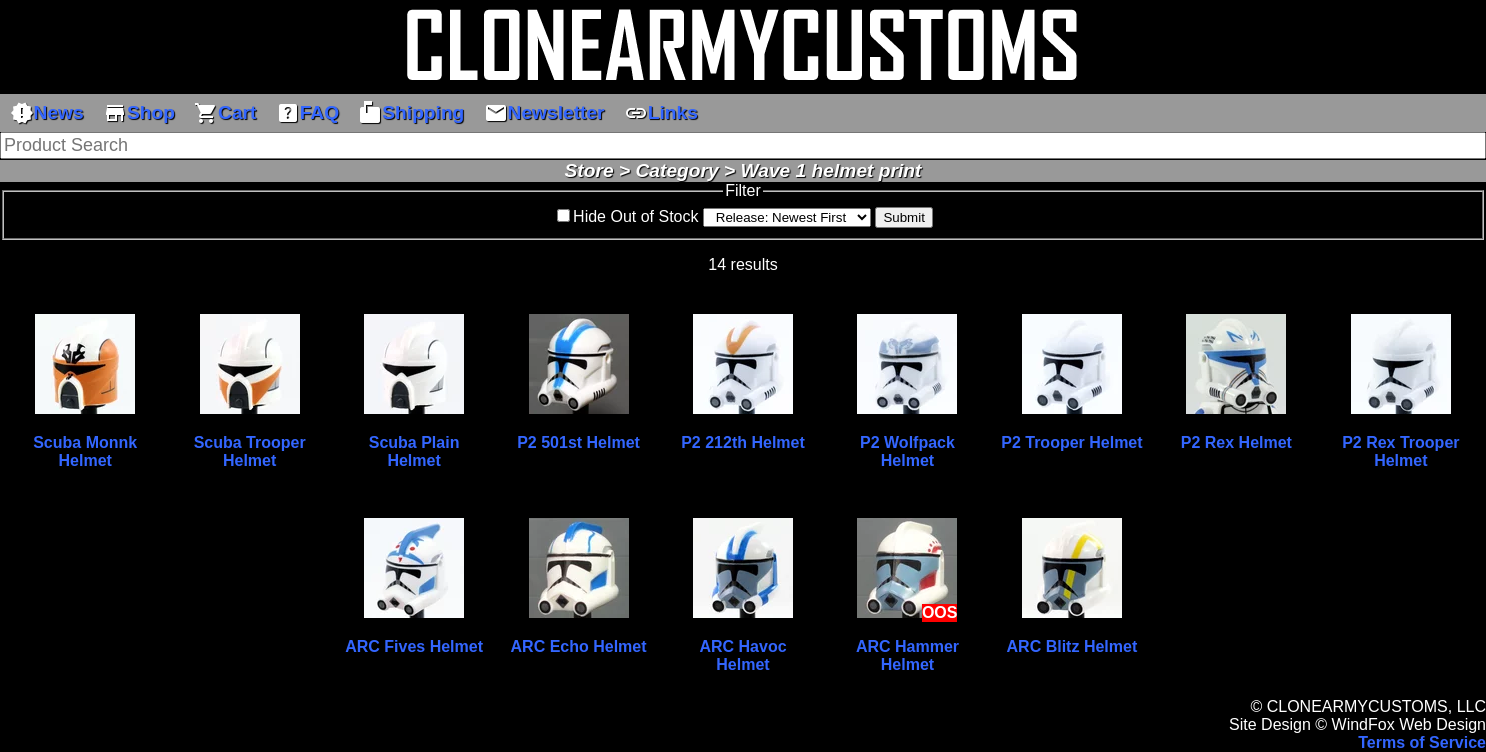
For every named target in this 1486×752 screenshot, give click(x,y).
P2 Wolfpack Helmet (907, 451)
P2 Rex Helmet (1236, 442)
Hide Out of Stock (635, 216)
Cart (225, 113)
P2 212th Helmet (743, 442)
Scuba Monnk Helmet (85, 451)
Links (661, 113)
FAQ (307, 113)
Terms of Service (1422, 742)
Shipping (411, 113)
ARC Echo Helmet (579, 646)
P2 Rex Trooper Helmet (1400, 451)
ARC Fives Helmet (414, 646)
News (47, 113)
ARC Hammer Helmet (907, 655)
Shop (139, 113)
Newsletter (544, 113)
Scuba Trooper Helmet (250, 451)
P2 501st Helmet (578, 442)
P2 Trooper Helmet (1071, 442)
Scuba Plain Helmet (414, 451)
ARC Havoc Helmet (742, 655)
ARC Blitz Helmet (1072, 646)
